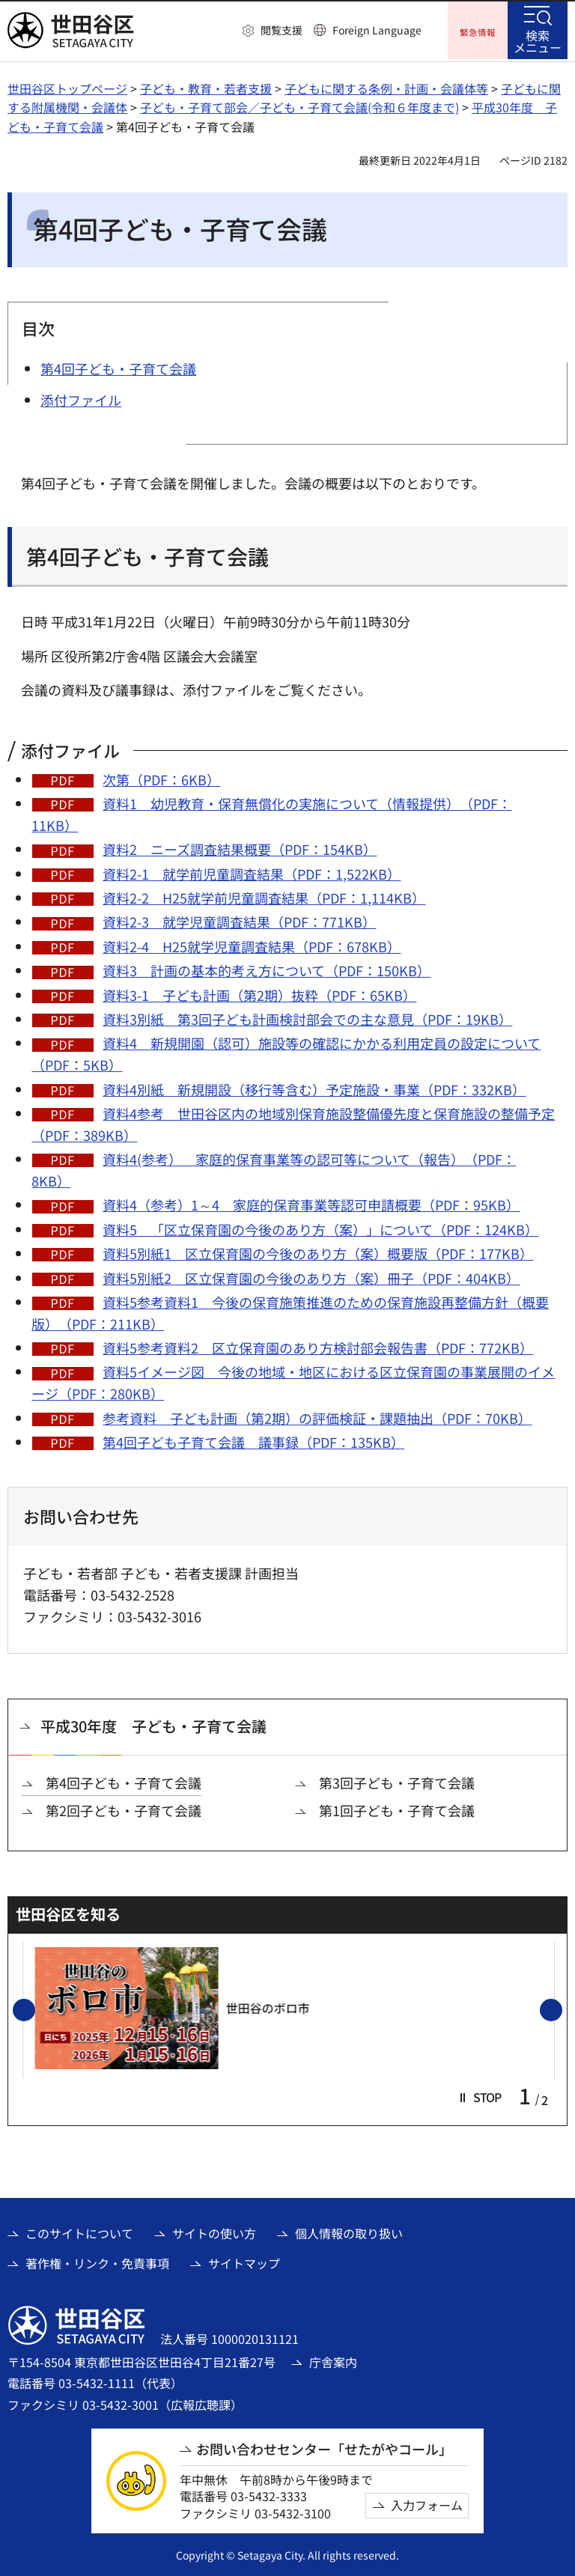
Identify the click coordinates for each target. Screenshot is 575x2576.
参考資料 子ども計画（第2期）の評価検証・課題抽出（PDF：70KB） (317, 1415)
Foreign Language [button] (377, 29)
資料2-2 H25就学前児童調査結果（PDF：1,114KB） (264, 895)
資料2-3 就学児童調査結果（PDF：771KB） (239, 920)
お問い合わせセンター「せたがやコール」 (324, 2447)
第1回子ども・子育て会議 (397, 1808)
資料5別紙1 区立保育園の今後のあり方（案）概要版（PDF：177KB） (318, 1251)
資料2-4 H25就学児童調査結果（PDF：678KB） (252, 944)
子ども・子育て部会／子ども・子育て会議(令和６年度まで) (299, 106)
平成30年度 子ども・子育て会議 (153, 1724)
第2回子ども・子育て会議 (123, 1808)
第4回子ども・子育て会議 (123, 1781)
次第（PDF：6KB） (161, 777)
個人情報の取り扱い (349, 2231)
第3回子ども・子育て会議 (397, 1781)
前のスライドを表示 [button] (34, 2008)
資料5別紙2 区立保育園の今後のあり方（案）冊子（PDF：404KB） (311, 1275)
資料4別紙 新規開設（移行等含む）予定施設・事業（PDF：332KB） (314, 1087)
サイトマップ (244, 2261)
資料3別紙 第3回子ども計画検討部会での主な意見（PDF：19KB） (307, 1016)
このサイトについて (79, 2231)
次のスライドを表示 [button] (561, 2008)
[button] (272, 30)
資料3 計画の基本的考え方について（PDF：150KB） (267, 968)
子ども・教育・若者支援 (206, 86)
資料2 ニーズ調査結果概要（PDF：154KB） (240, 847)
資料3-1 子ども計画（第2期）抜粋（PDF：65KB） (259, 992)
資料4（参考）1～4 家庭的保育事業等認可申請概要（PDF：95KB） (311, 1203)
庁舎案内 (333, 2360)
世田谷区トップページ (67, 86)
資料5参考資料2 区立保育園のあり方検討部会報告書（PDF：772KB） (318, 1345)
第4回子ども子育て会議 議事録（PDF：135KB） (253, 1439)
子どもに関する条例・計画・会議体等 (386, 86)
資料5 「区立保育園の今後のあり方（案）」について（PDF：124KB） (320, 1227)
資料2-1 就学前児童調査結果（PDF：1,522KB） (252, 871)
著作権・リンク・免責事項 (97, 2261)
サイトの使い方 (214, 2231)
